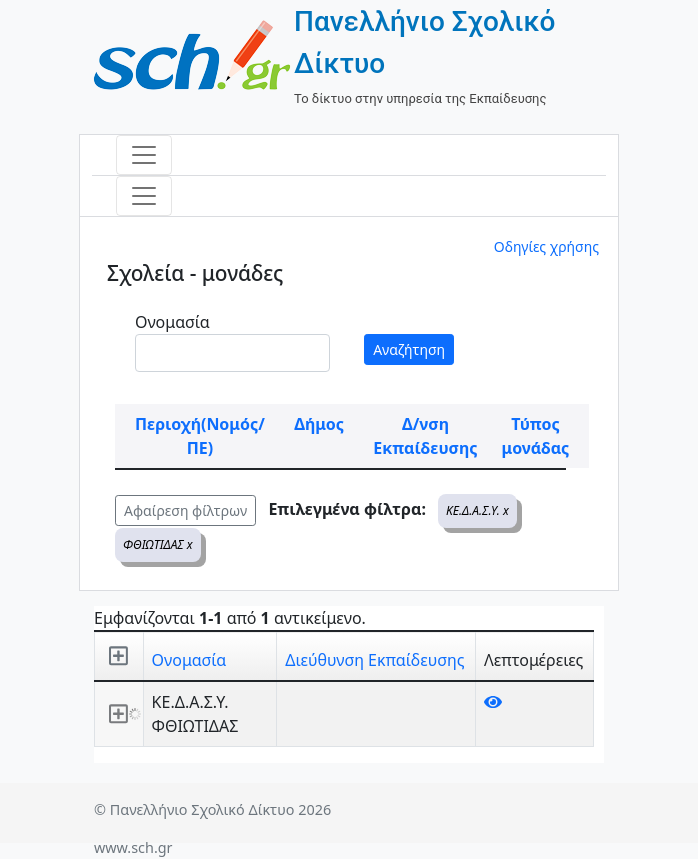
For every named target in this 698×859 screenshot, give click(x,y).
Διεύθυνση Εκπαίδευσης (374, 660)
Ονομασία (172, 322)
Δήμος (319, 424)
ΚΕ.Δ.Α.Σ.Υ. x (477, 510)
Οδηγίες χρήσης (546, 246)
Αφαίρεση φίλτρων (185, 510)
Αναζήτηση (409, 349)
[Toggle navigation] (144, 155)
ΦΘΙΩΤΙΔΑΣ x (158, 544)
